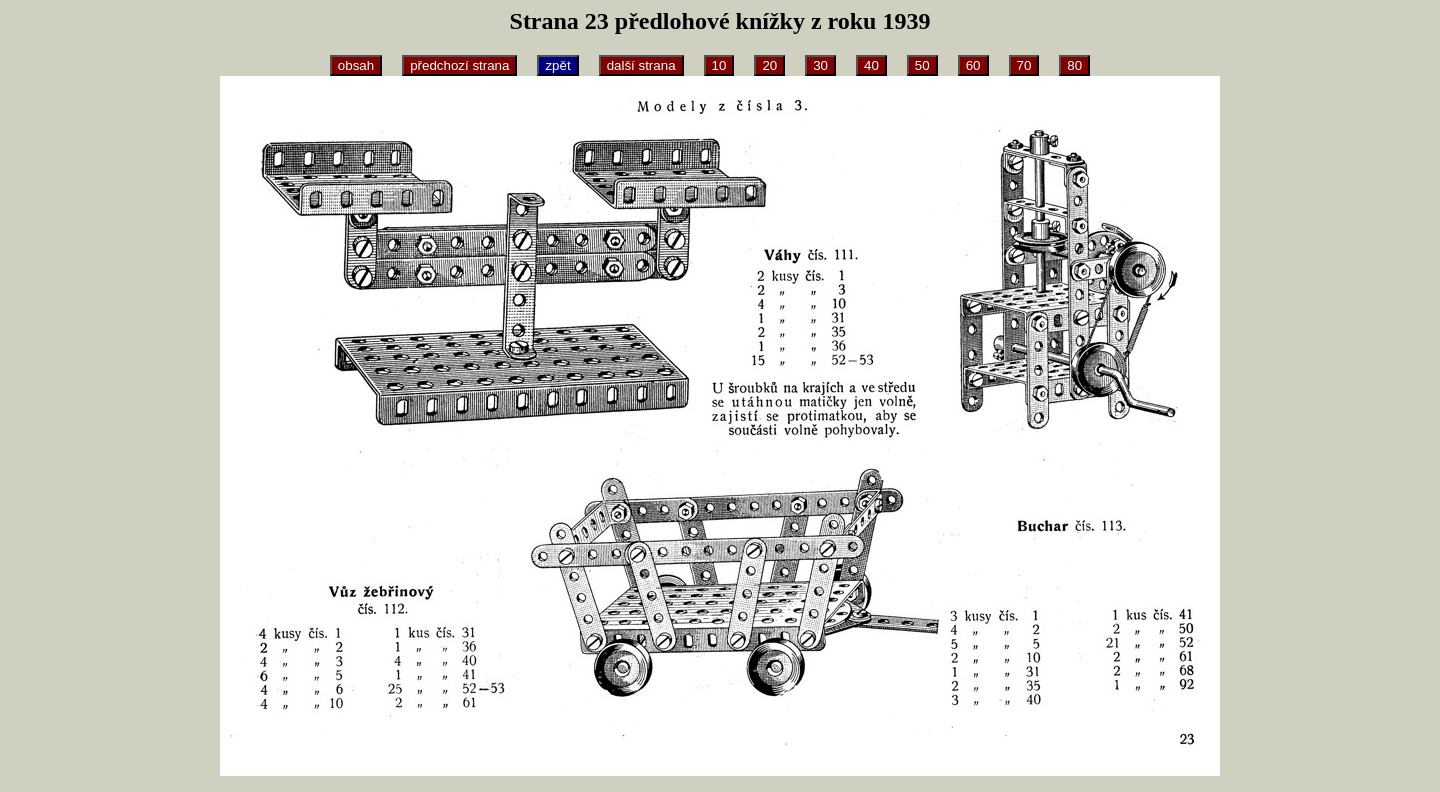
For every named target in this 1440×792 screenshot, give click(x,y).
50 (922, 65)
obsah (356, 65)
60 (973, 65)
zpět (557, 65)
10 (719, 65)
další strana (641, 65)
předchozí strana (459, 65)
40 (871, 65)
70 (1024, 65)
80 (1074, 65)
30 (820, 65)
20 (769, 65)
